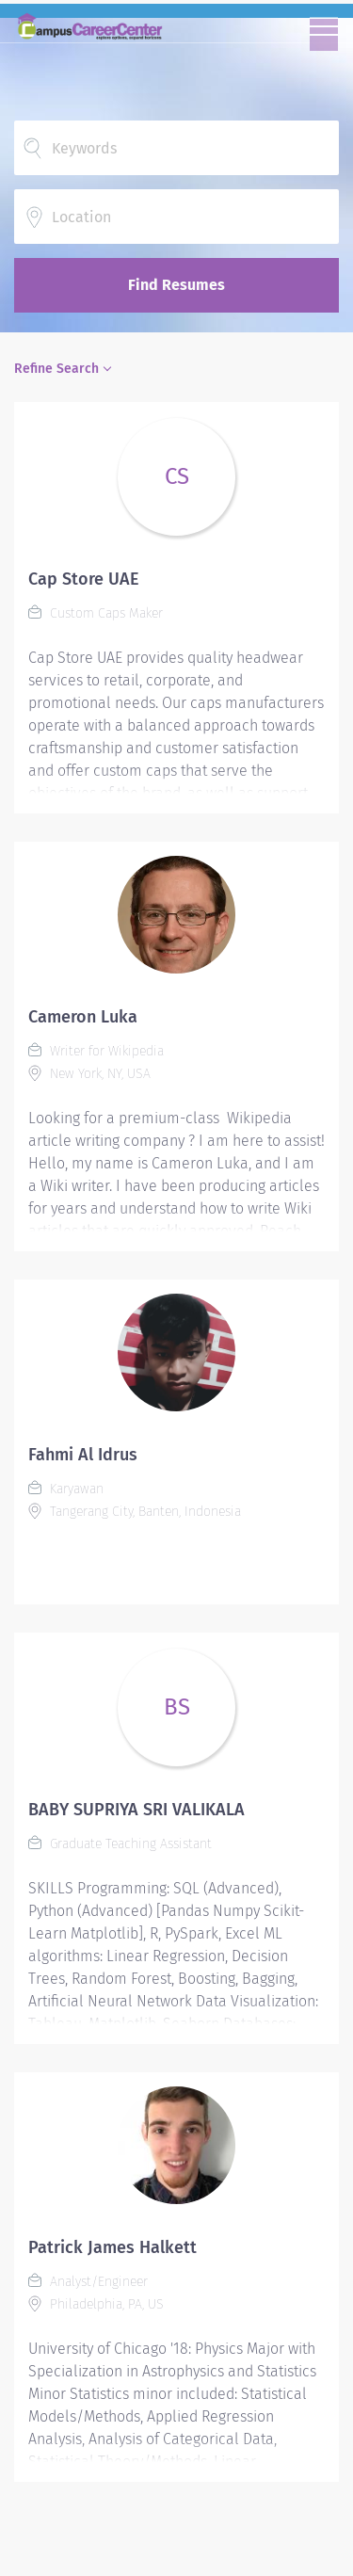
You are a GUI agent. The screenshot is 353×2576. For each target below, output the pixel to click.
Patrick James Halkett (112, 2247)
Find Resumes (176, 285)
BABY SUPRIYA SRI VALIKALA (136, 1809)
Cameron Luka (82, 1016)
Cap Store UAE (83, 579)
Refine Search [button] (56, 369)
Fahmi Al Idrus (82, 1454)
